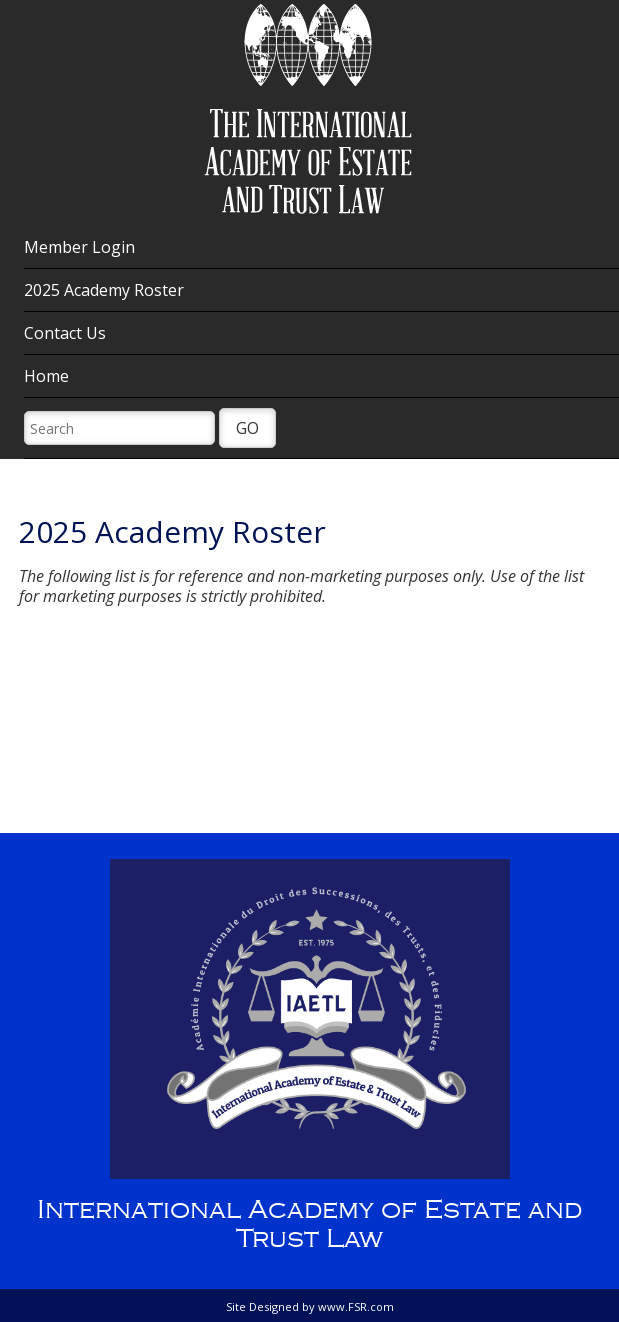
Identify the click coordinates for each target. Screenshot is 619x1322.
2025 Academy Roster (104, 290)
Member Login (79, 247)
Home (46, 376)
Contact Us (65, 333)
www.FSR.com (356, 1306)
